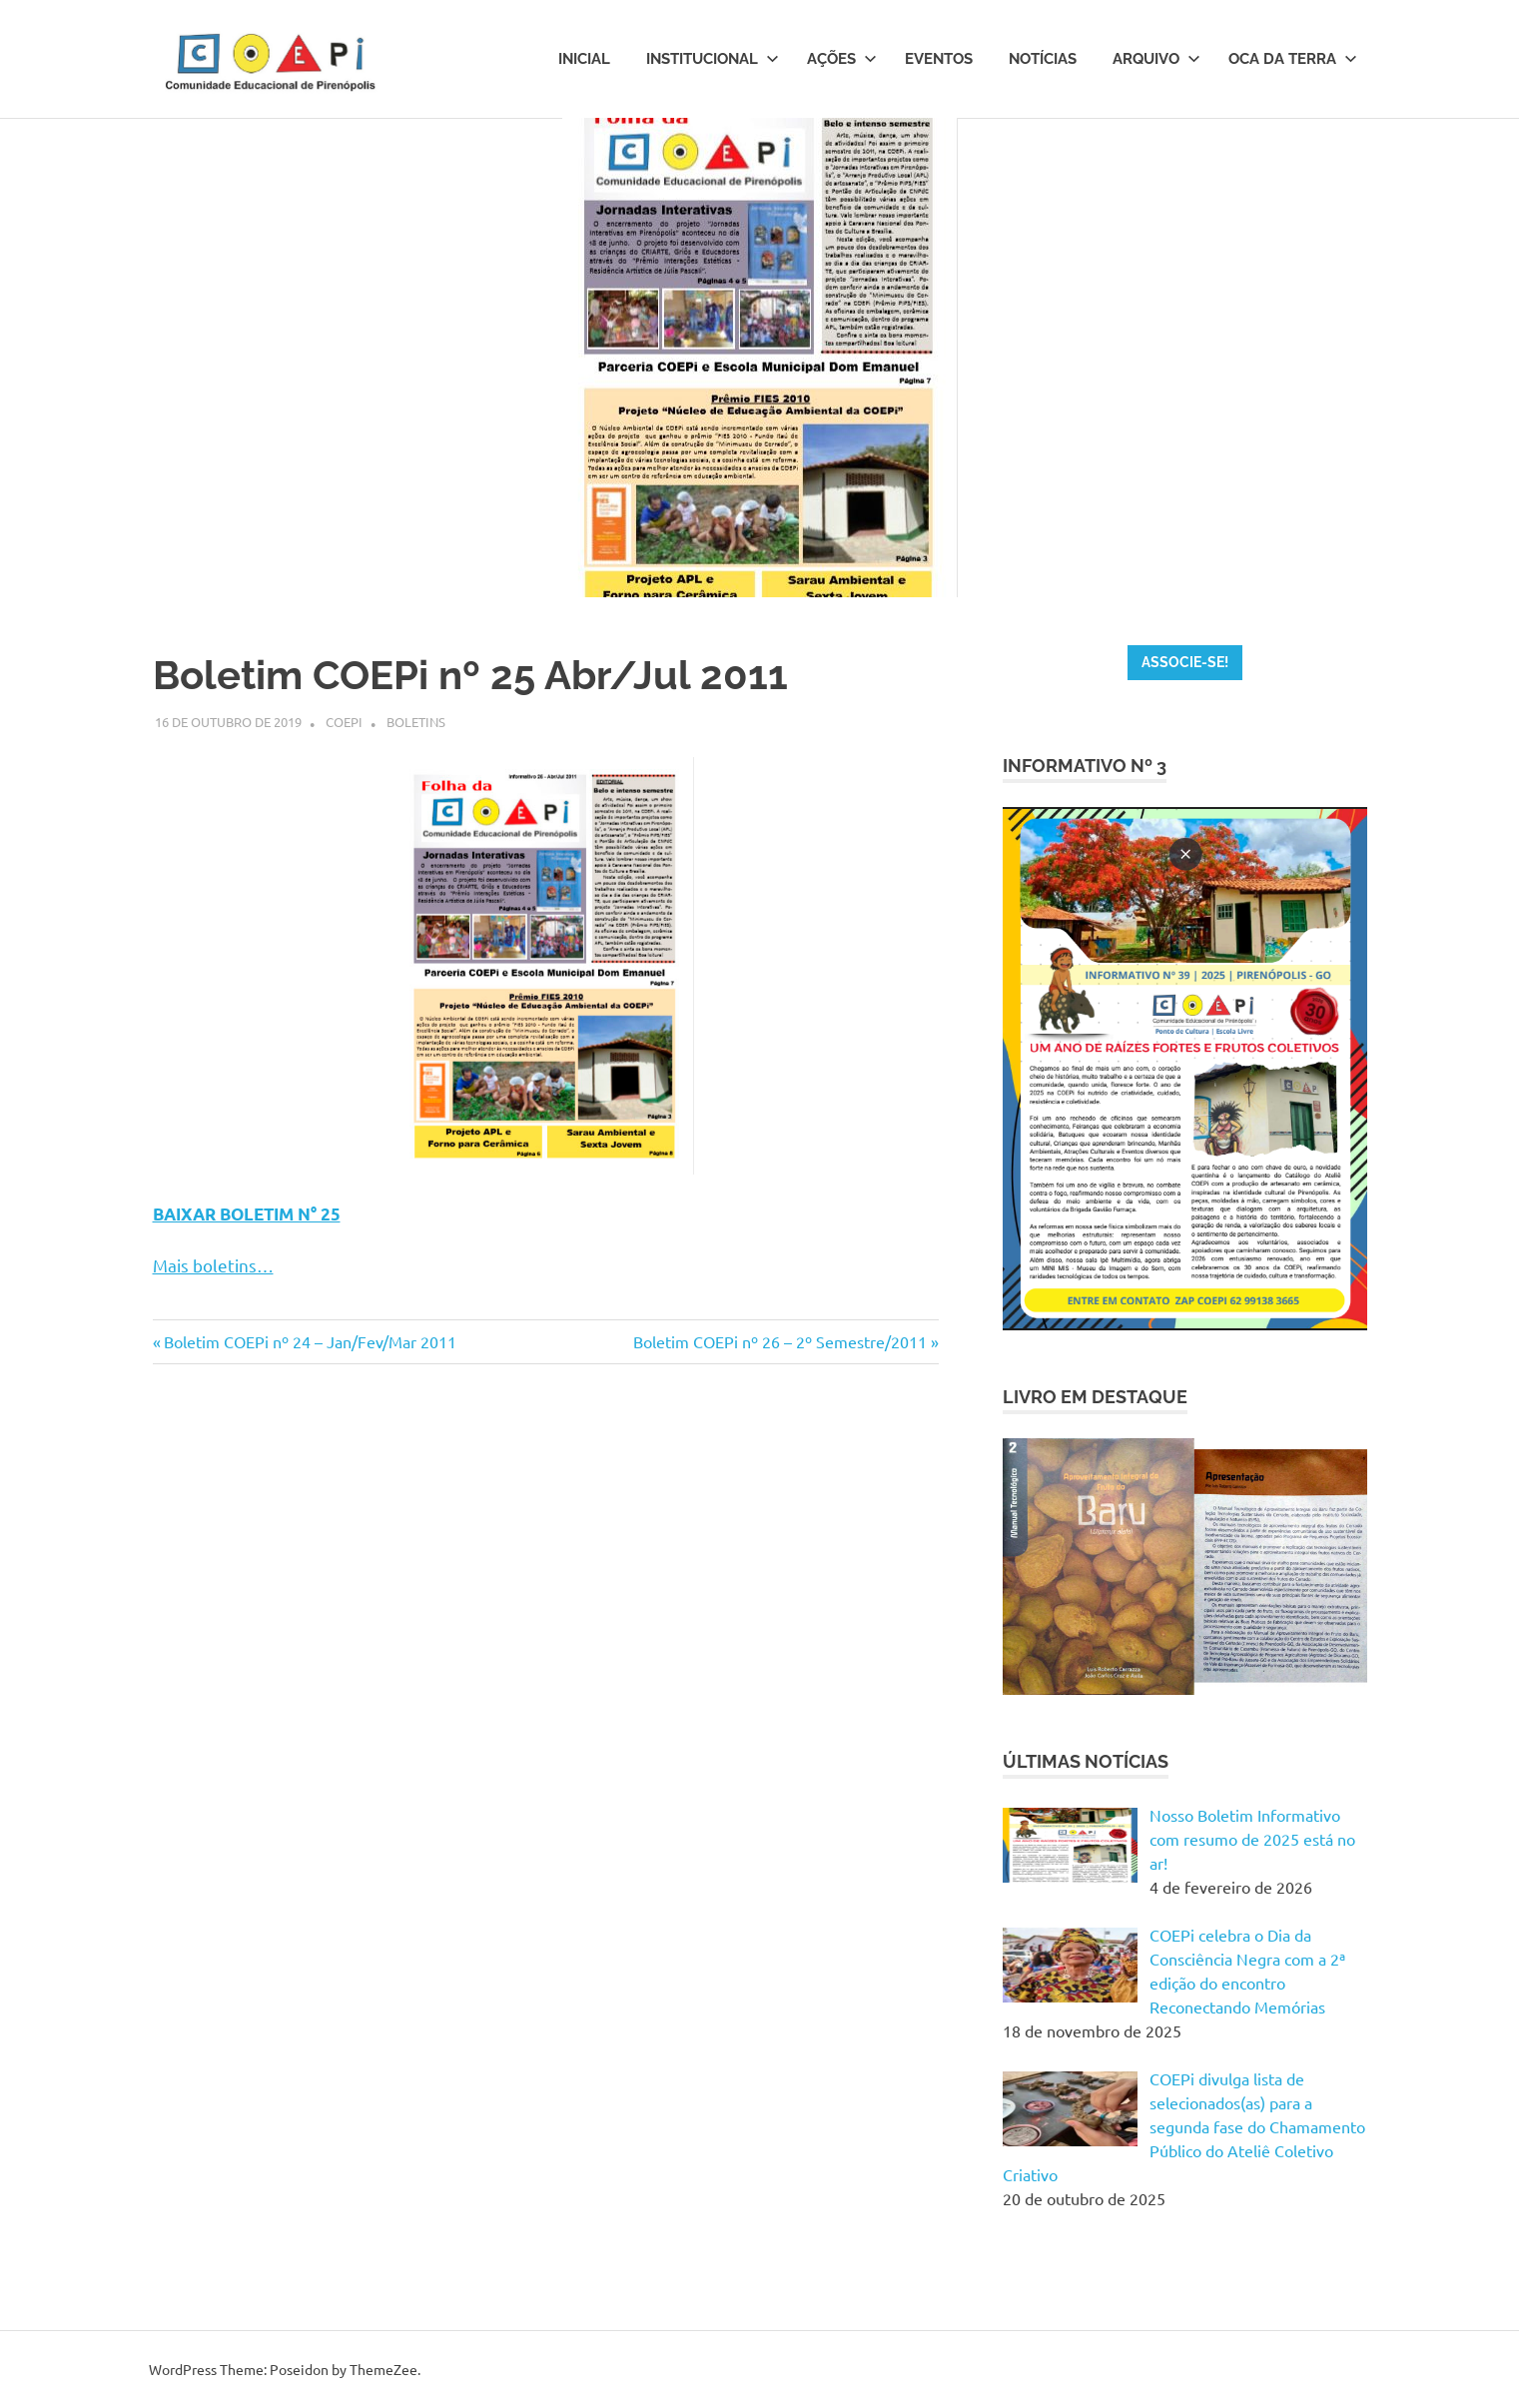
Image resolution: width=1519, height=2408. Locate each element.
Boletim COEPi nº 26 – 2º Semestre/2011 (780, 1341)
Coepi (344, 721)
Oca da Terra (1292, 59)
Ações (842, 59)
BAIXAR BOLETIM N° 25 (247, 1214)
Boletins (415, 721)
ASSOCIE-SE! (1184, 662)
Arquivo (1156, 59)
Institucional (712, 59)
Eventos (939, 59)
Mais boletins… (213, 1264)
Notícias (1043, 59)
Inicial (584, 59)
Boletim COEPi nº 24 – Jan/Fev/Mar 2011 (309, 1341)
